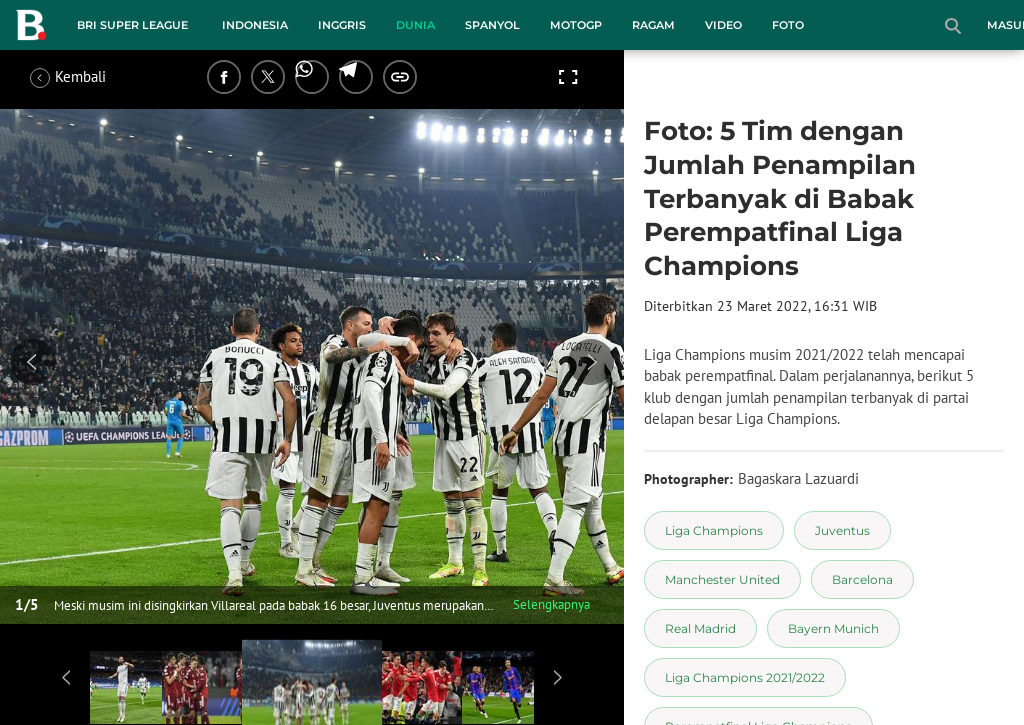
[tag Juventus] (842, 530)
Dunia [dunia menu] (415, 25)
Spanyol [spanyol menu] (492, 25)
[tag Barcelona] (862, 579)
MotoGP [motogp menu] (576, 25)
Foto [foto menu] (788, 25)
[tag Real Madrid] (700, 628)
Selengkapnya (551, 604)
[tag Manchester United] (722, 579)
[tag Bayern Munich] (833, 628)
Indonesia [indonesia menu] (255, 25)
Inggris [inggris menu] (342, 25)
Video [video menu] (723, 25)
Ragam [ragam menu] (653, 25)
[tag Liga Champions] (714, 530)
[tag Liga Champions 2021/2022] (745, 677)
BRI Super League (132, 25)
